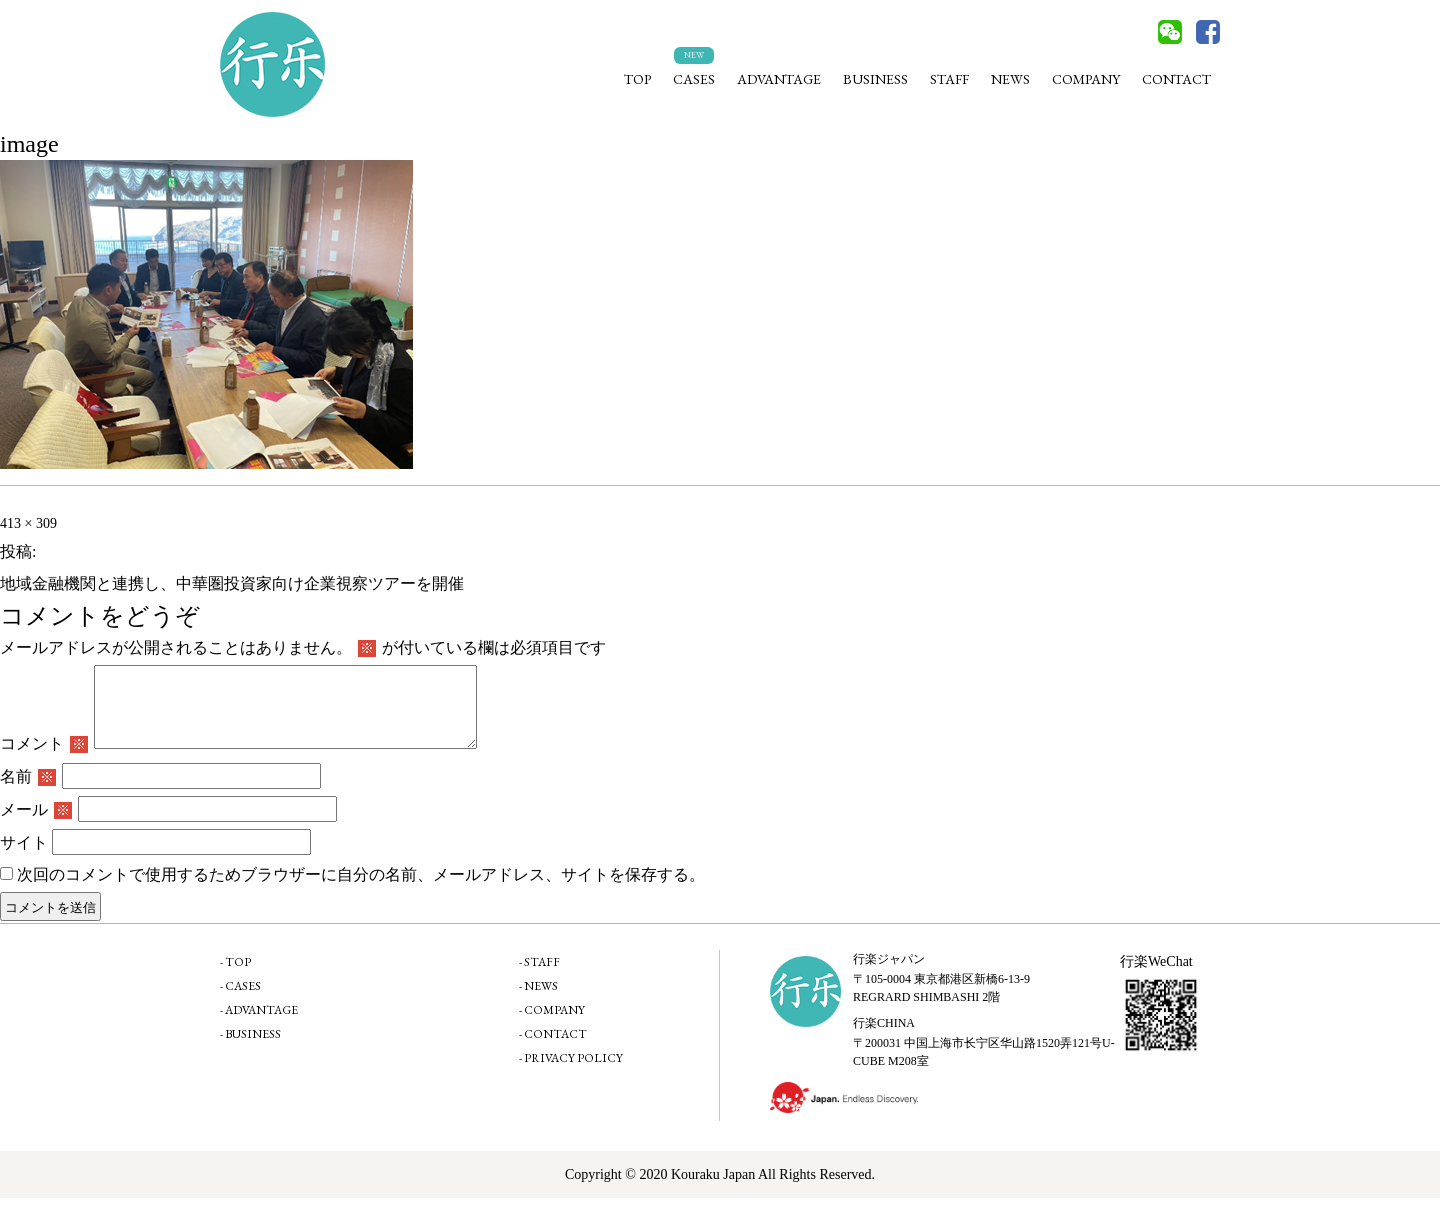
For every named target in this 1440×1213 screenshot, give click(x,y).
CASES (694, 79)
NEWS (1010, 79)
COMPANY (1086, 79)
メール (36, 824)
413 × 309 (28, 523)
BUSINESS (875, 79)
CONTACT (1176, 79)
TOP (637, 79)
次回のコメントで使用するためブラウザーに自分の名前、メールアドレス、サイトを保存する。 (361, 889)
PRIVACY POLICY (573, 1073)
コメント (44, 758)
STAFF (949, 79)
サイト (24, 857)
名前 (28, 791)
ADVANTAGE (779, 79)
